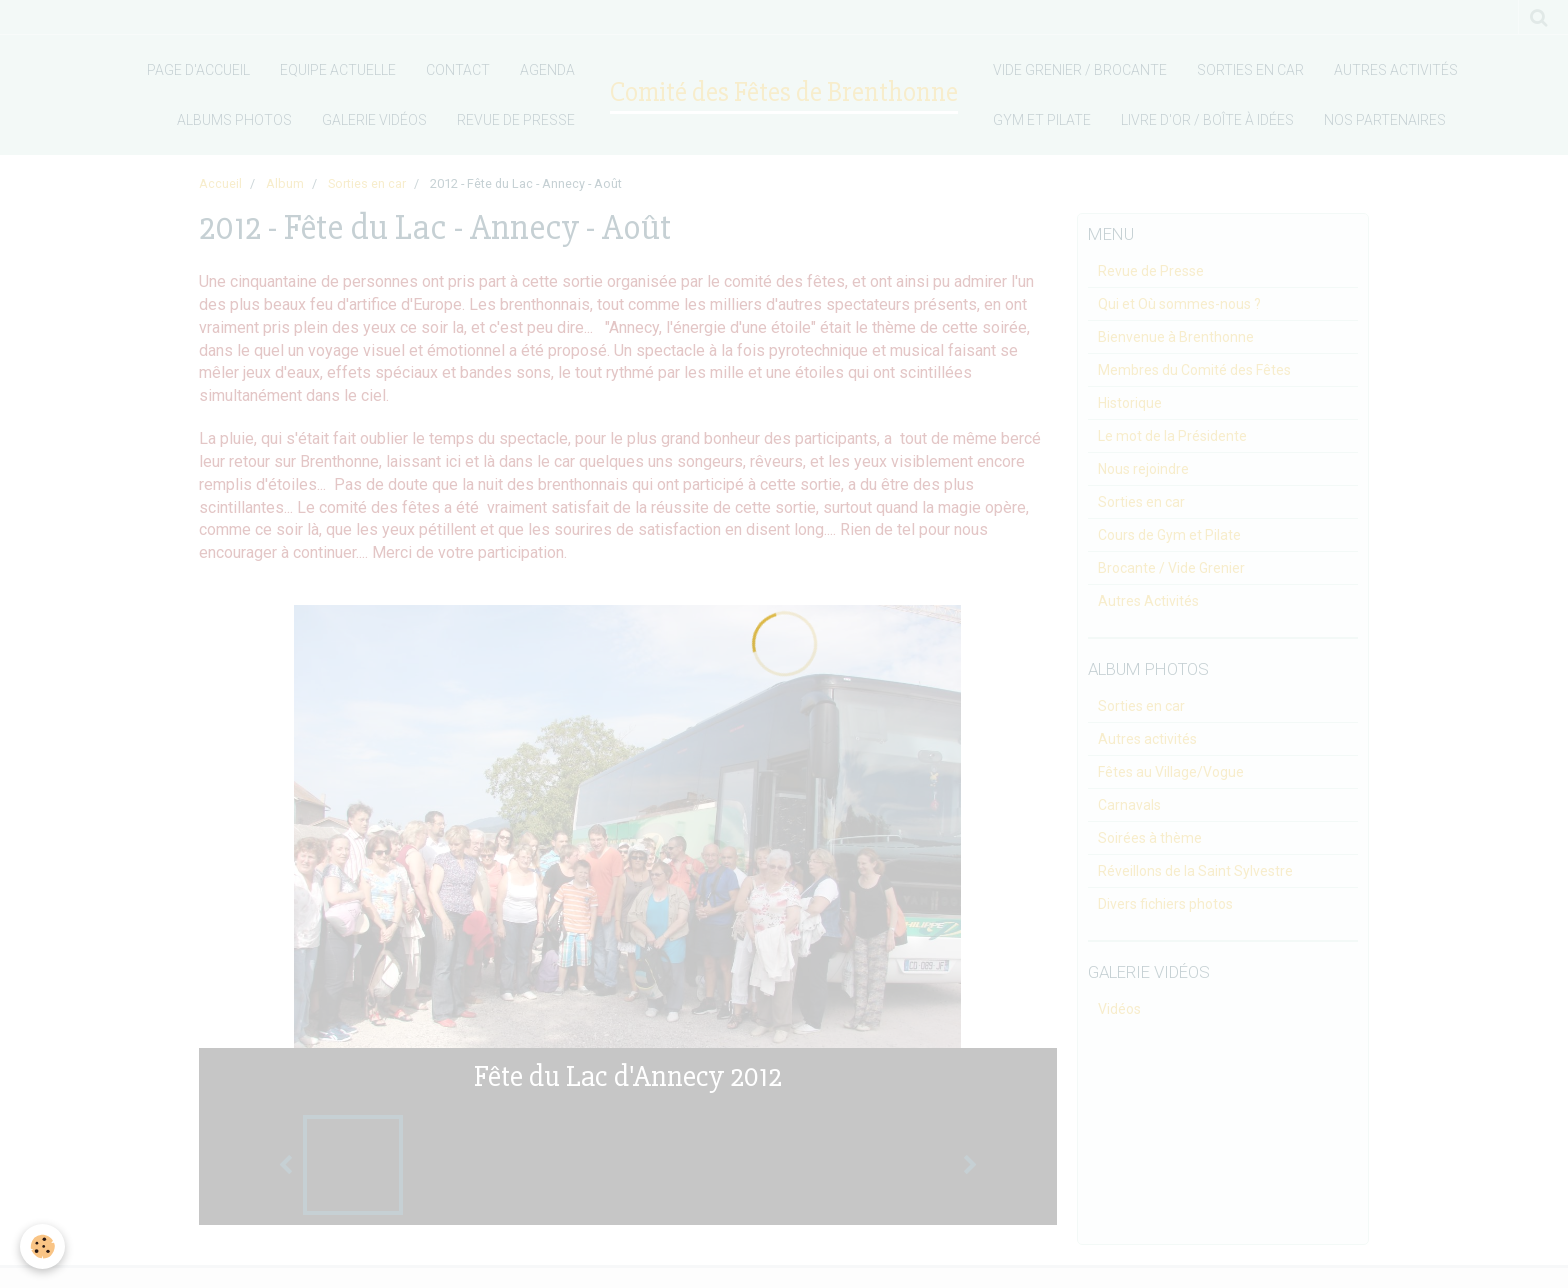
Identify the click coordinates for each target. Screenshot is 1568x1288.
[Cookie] (42, 1246)
